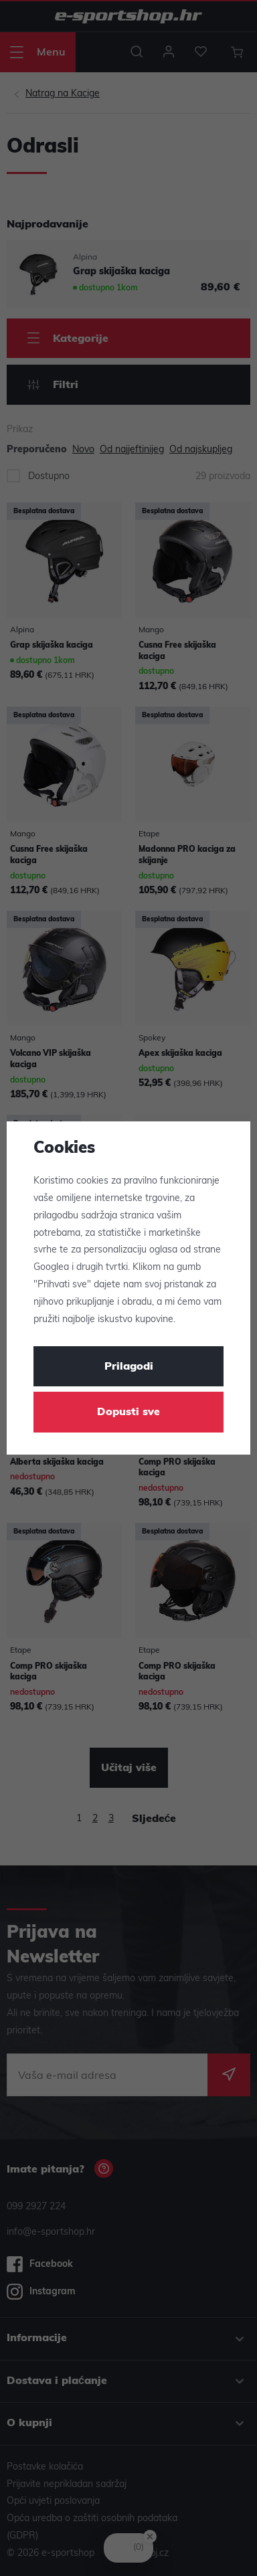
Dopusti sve (128, 1412)
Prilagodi (128, 1367)
